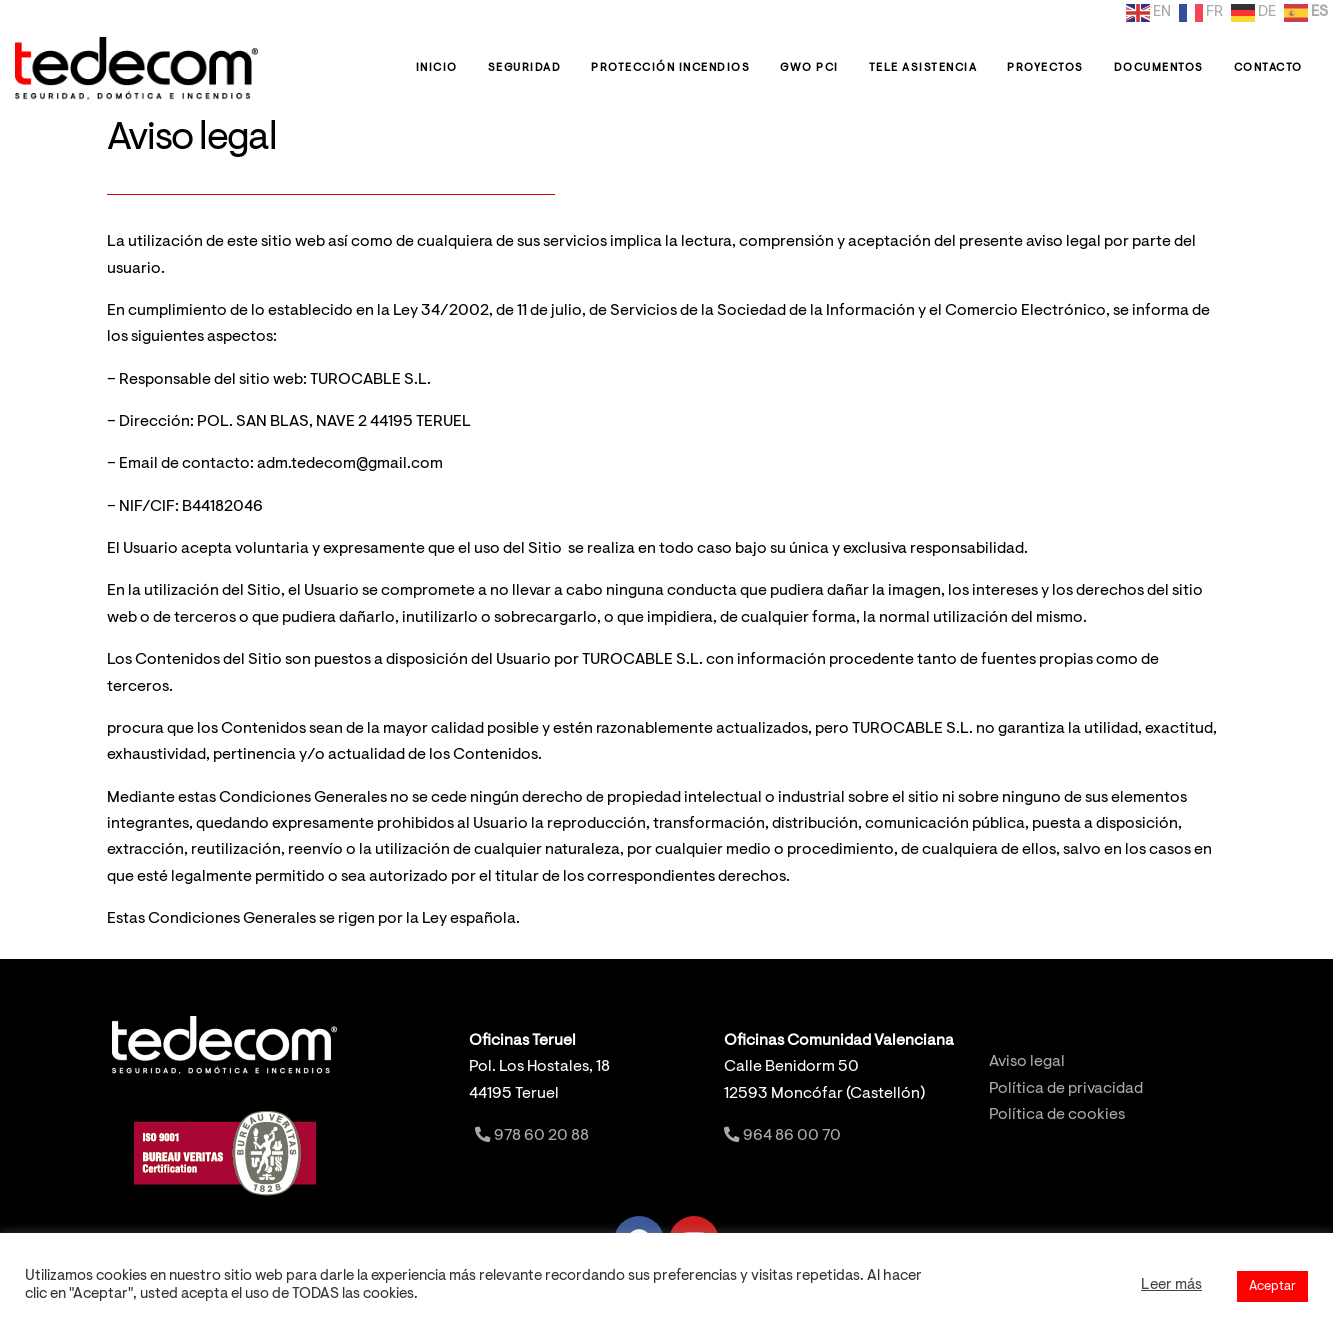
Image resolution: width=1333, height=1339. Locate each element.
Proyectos (1045, 68)
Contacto (1268, 68)
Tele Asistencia (923, 68)
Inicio (437, 68)
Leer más (1171, 1285)
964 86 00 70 (782, 1136)
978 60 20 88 (530, 1136)
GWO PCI (809, 68)
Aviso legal (1027, 1062)
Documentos (1159, 68)
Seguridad (525, 68)
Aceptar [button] (1272, 1286)
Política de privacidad (1066, 1089)
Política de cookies (1057, 1115)
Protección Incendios (670, 68)
